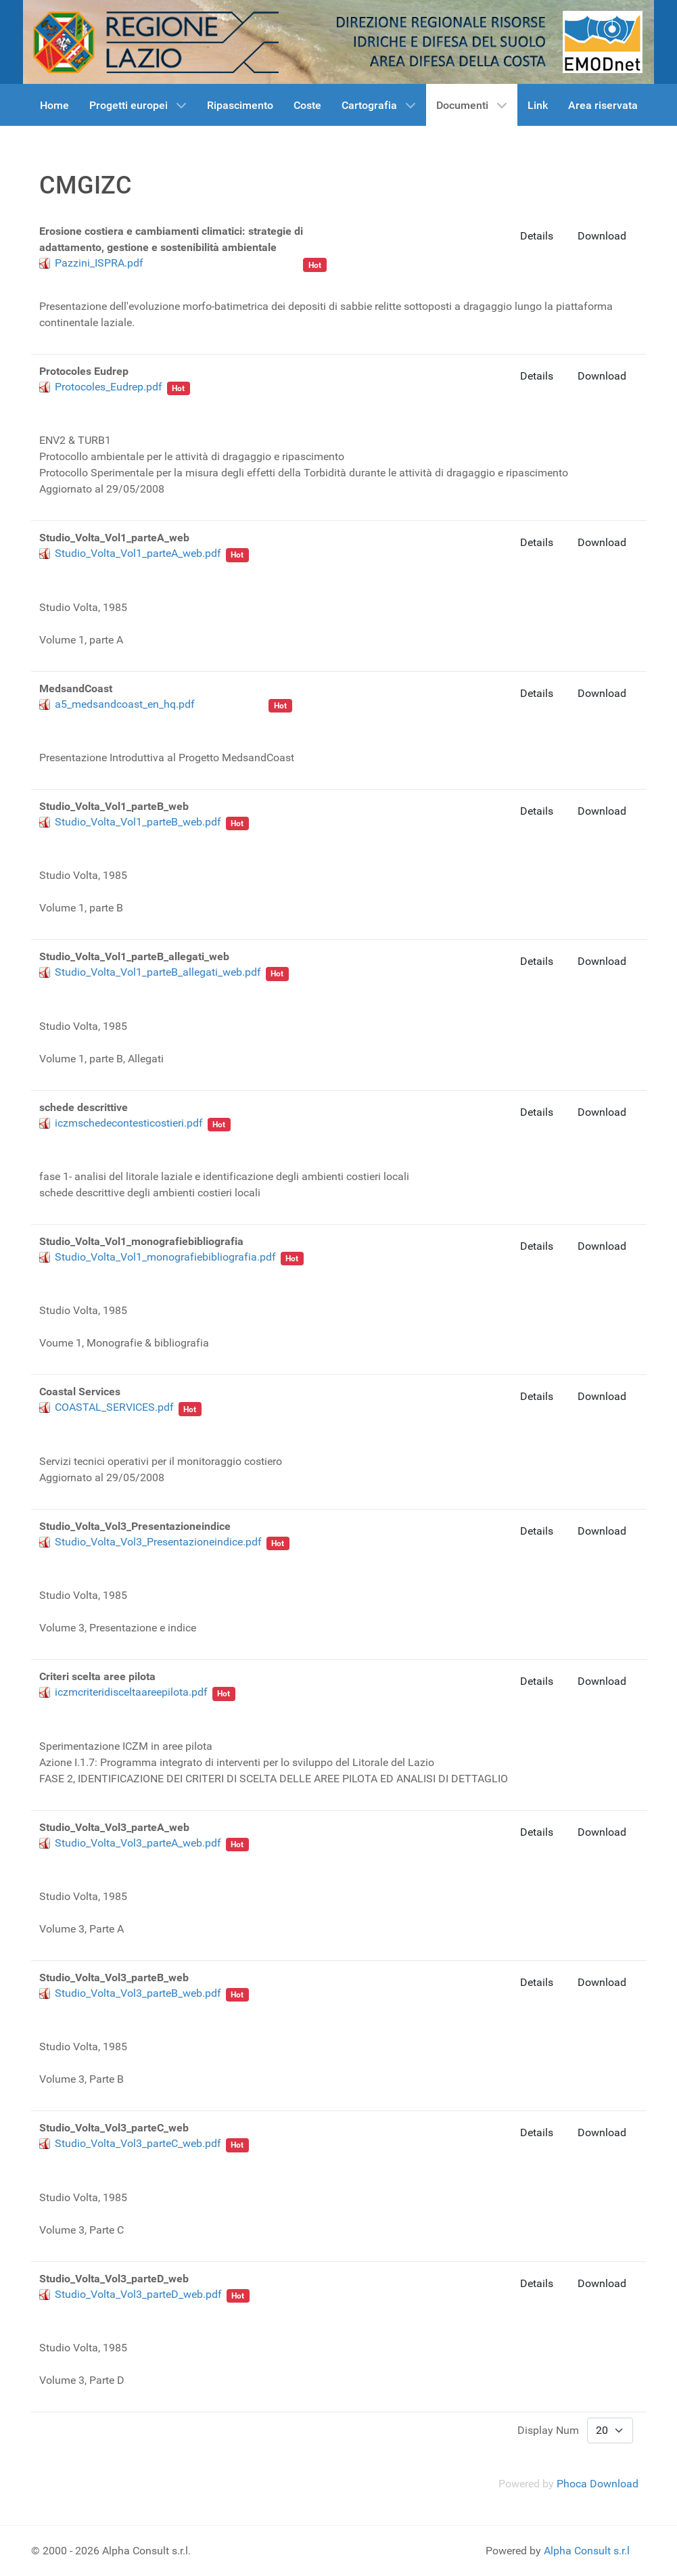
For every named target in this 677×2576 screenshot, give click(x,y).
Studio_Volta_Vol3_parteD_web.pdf (138, 2294)
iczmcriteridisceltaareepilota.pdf (131, 1692)
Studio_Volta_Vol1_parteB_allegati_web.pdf (158, 972)
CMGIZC (145, 1136)
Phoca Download (597, 2483)
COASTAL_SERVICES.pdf (114, 1407)
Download (602, 235)
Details (536, 235)
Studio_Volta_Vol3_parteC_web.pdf (138, 2143)
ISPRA (213, 262)
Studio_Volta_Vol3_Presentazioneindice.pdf (158, 1541)
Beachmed (210, 400)
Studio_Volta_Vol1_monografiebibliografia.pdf (165, 1256)
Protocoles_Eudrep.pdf (108, 386)
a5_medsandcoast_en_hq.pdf (125, 704)
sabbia (141, 400)
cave (171, 400)
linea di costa (157, 567)
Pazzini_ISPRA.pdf (99, 262)
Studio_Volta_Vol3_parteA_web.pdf (138, 1842)
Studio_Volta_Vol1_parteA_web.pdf (138, 553)
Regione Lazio (264, 262)
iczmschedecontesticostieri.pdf (129, 1122)
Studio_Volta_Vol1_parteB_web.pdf (138, 821)
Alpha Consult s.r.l (587, 2550)
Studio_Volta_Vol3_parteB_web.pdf (138, 1993)
